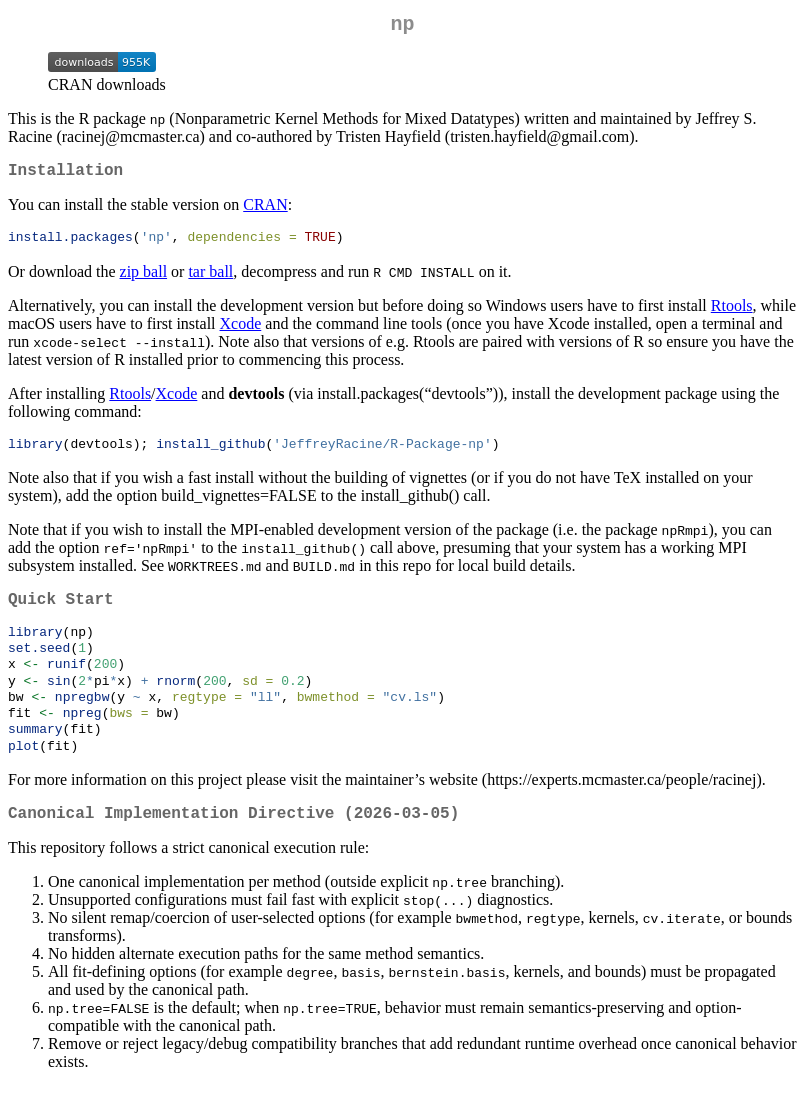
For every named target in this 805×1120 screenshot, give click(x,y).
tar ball (210, 280)
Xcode (241, 332)
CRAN (265, 212)
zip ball (144, 280)
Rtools (732, 314)
